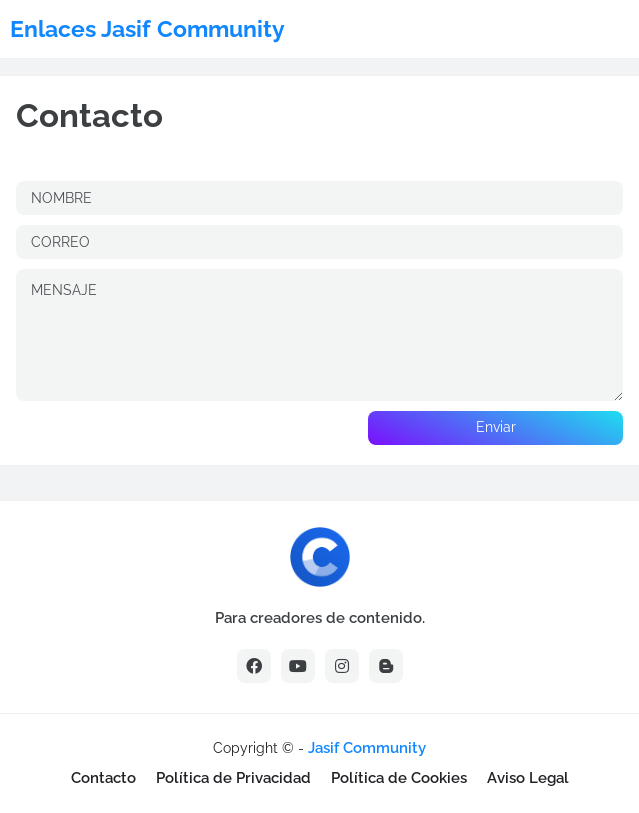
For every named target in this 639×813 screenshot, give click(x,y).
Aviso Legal (528, 778)
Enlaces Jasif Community (147, 28)
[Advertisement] (250, 747)
